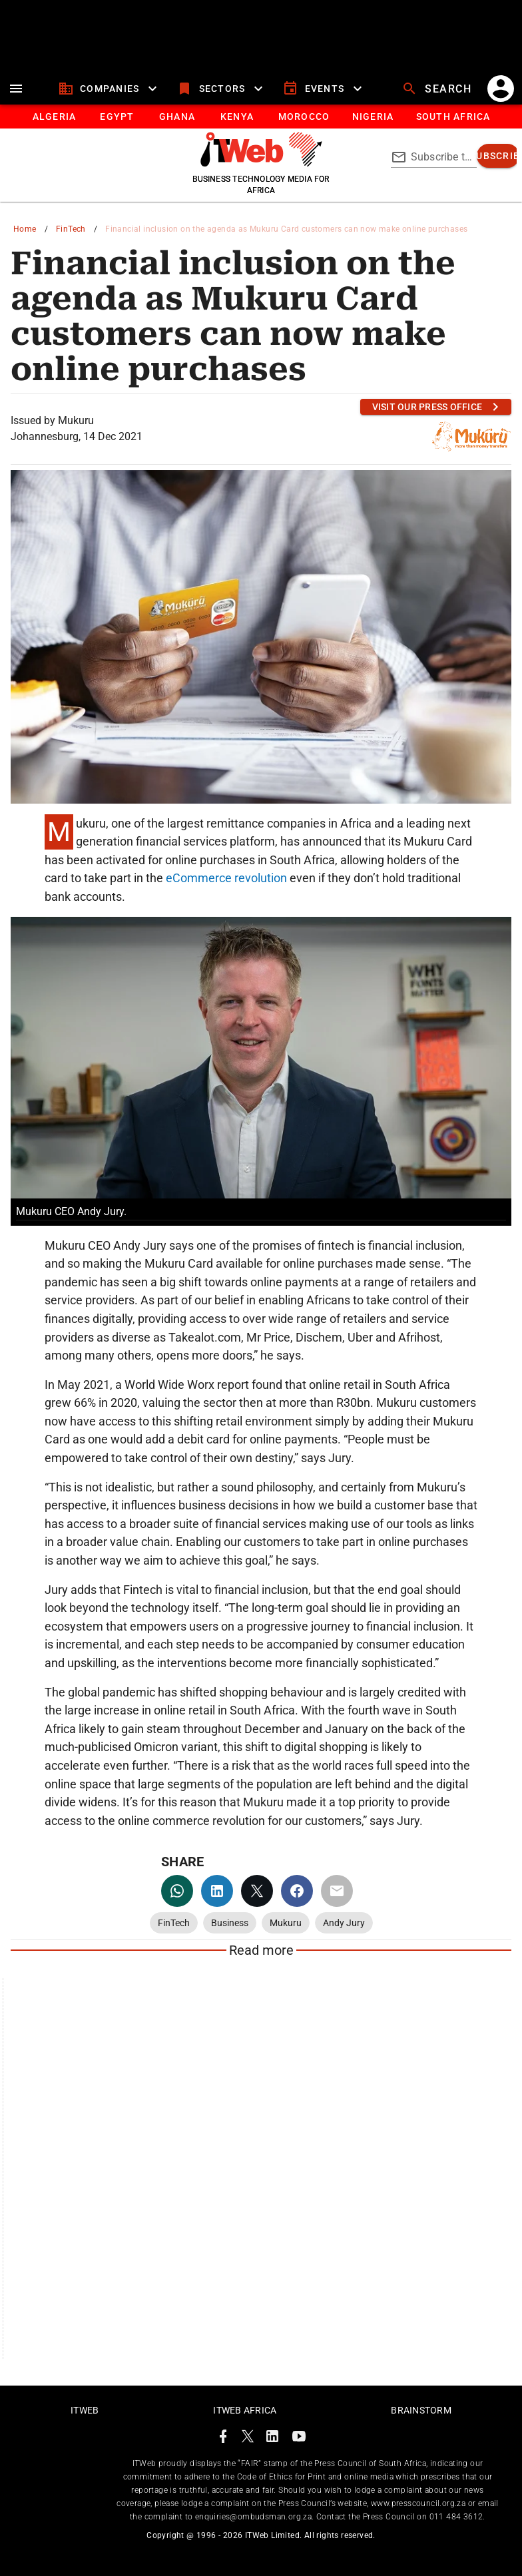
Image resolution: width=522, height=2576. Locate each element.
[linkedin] (217, 1891)
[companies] (109, 89)
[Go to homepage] (261, 163)
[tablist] (261, 117)
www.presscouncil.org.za (418, 2503)
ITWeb (85, 2410)
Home (25, 229)
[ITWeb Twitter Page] (248, 2438)
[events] (324, 89)
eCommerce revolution (226, 878)
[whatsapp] (177, 1891)
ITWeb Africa (244, 2410)
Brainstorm (421, 2410)
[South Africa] (452, 117)
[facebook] (297, 1891)
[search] (438, 88)
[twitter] (257, 1891)
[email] (337, 1891)
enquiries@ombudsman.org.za (253, 2516)
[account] (501, 89)
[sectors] (221, 89)
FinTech (71, 229)
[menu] (16, 89)
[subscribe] (498, 156)
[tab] (54, 117)
